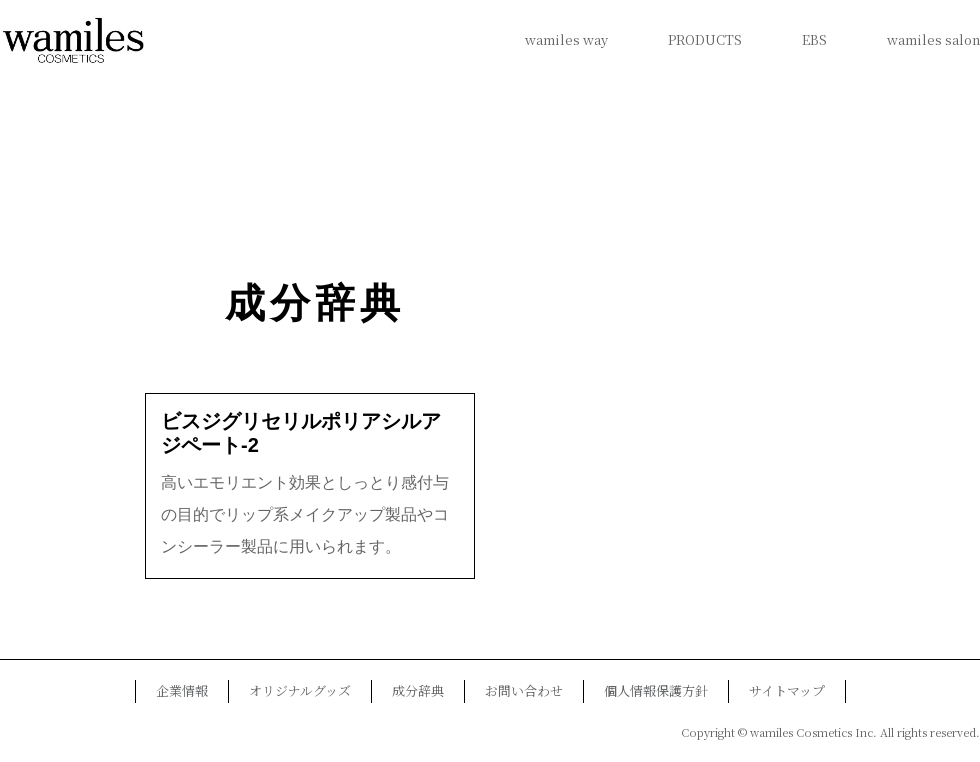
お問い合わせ (524, 690)
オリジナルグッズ (300, 690)
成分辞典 (315, 303)
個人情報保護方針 (656, 690)
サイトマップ (787, 690)
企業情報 (182, 690)
